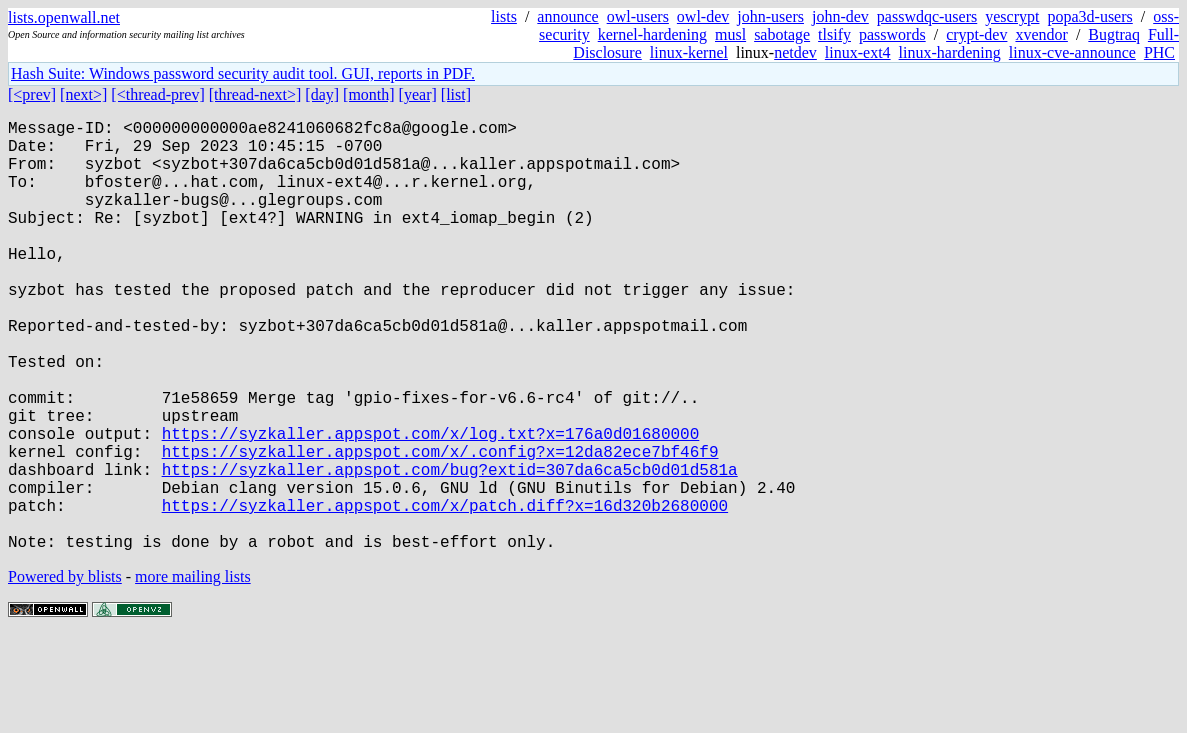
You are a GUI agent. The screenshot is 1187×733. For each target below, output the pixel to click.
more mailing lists (193, 672)
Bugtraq (1114, 34)
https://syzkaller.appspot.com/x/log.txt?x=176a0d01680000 (431, 505)
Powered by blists (65, 672)
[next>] (83, 94)
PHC (1159, 52)
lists (504, 16)
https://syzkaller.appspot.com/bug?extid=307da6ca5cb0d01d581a (450, 549)
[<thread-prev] (157, 94)
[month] (369, 94)
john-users (770, 16)
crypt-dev (976, 34)
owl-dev (703, 16)
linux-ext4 (858, 52)
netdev (795, 52)
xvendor (1041, 34)
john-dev (840, 16)
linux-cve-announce (1072, 52)
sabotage (782, 34)
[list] (456, 94)
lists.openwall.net (64, 17)
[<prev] (32, 94)
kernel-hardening (652, 34)
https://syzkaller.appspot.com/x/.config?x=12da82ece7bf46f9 (440, 527)
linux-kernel (689, 52)
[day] (322, 94)
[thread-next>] (255, 94)
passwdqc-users (927, 16)
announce (567, 16)
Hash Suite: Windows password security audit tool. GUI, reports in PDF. (243, 73)
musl (730, 34)
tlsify (834, 34)
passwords (892, 34)
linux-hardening (950, 52)
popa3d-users (1089, 16)
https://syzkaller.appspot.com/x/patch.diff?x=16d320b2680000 (445, 593)
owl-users (638, 16)
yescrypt (1012, 16)
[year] (418, 94)
